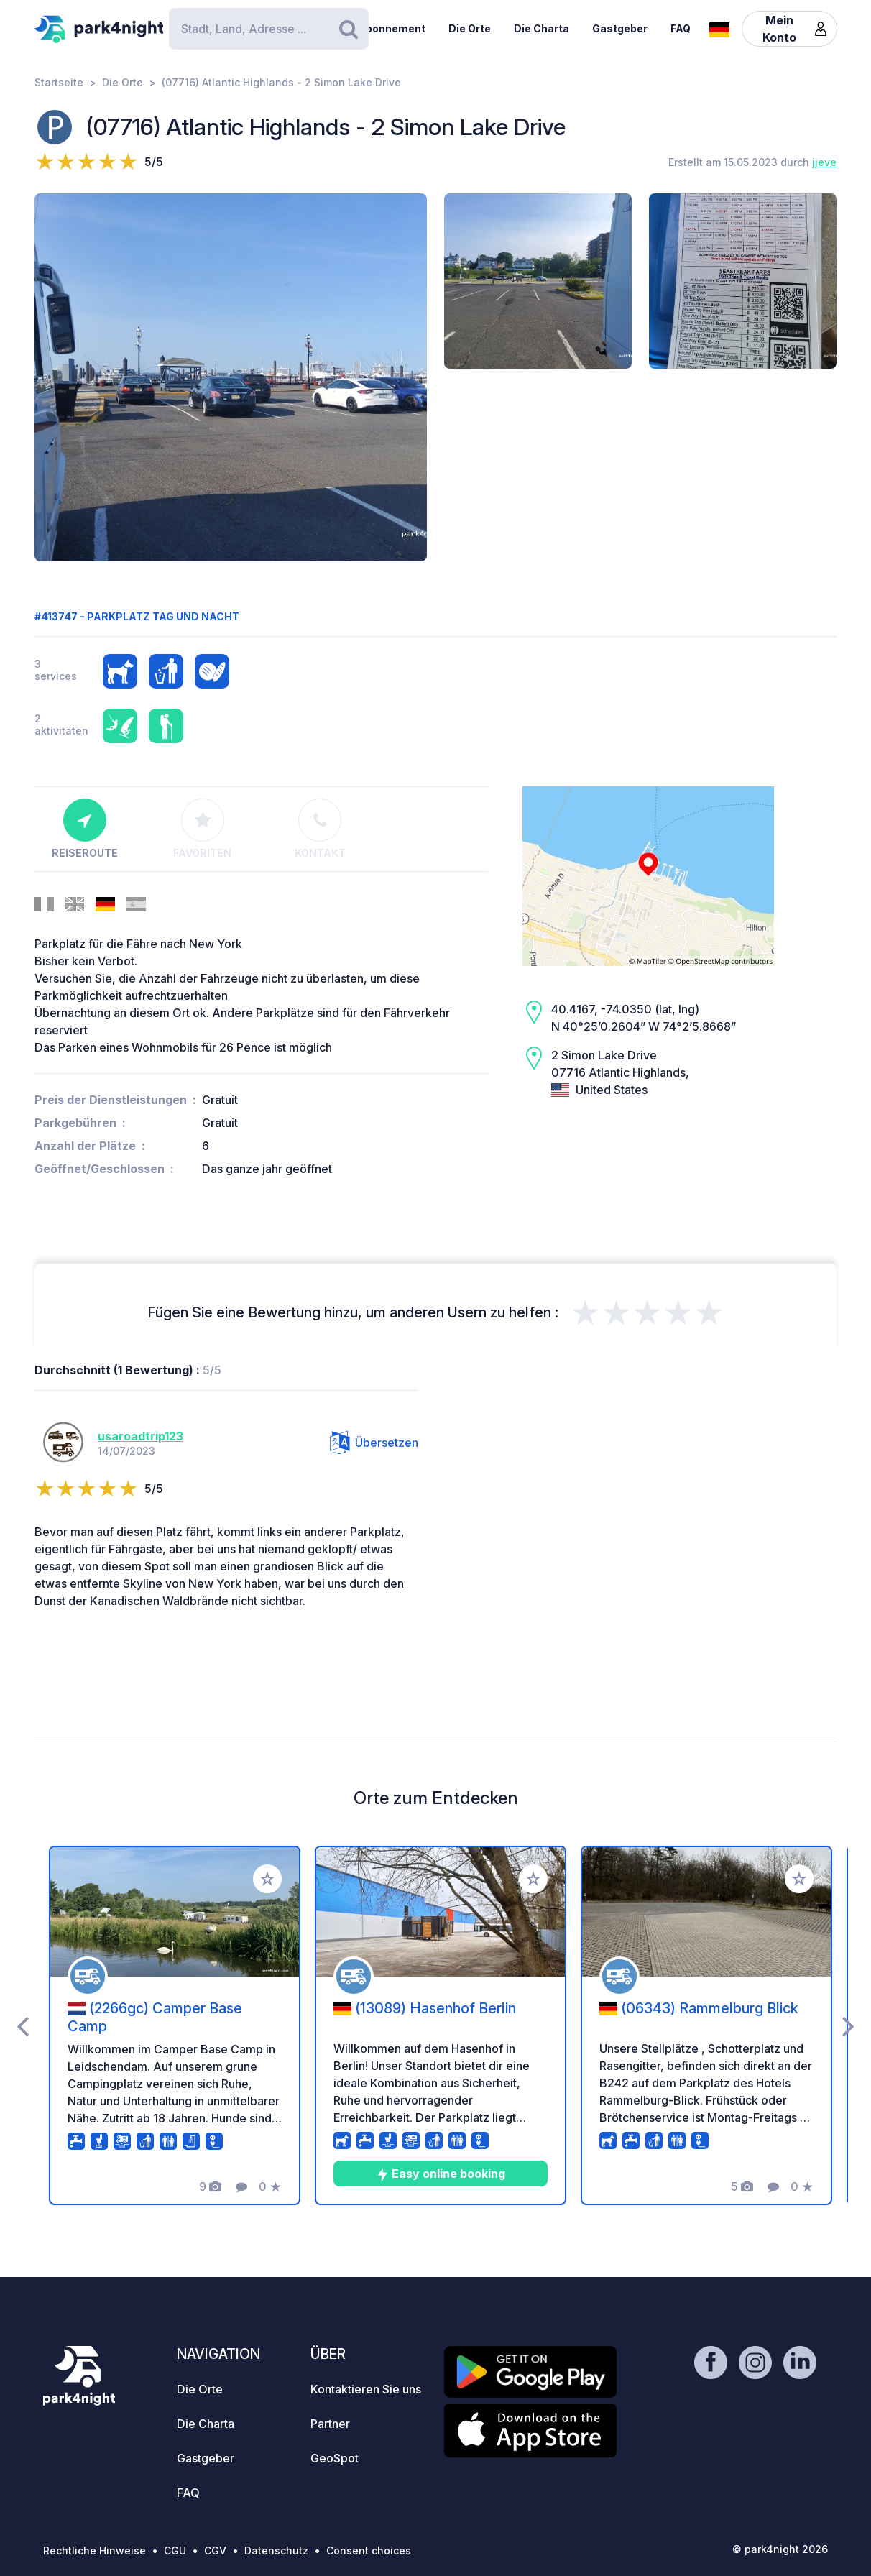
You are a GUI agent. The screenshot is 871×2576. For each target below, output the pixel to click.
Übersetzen (374, 1442)
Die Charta (541, 28)
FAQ (680, 28)
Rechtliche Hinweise (94, 2550)
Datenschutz (276, 2550)
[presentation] (23, 2025)
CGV (215, 2550)
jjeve (824, 162)
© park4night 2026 (780, 2549)
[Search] (269, 29)
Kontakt (320, 829)
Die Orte (469, 28)
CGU (175, 2550)
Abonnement (391, 28)
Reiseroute (85, 829)
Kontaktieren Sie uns (365, 2389)
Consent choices (368, 2550)
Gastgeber (620, 28)
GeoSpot (334, 2458)
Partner (330, 2423)
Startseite (58, 82)
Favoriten (202, 829)
